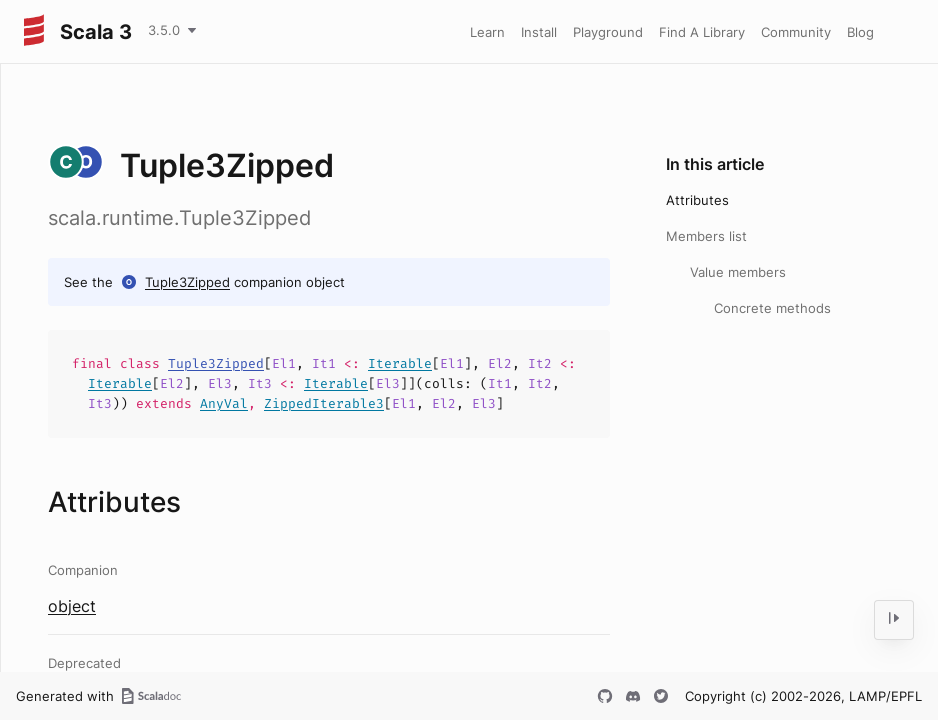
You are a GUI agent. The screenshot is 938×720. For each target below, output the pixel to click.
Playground (608, 32)
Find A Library (702, 32)
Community (796, 32)
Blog (860, 32)
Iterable (400, 363)
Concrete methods (772, 308)
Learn (487, 32)
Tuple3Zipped (187, 282)
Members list (706, 236)
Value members (738, 272)
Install (539, 32)
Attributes (697, 200)
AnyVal (224, 403)
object (72, 606)
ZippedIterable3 (324, 403)
